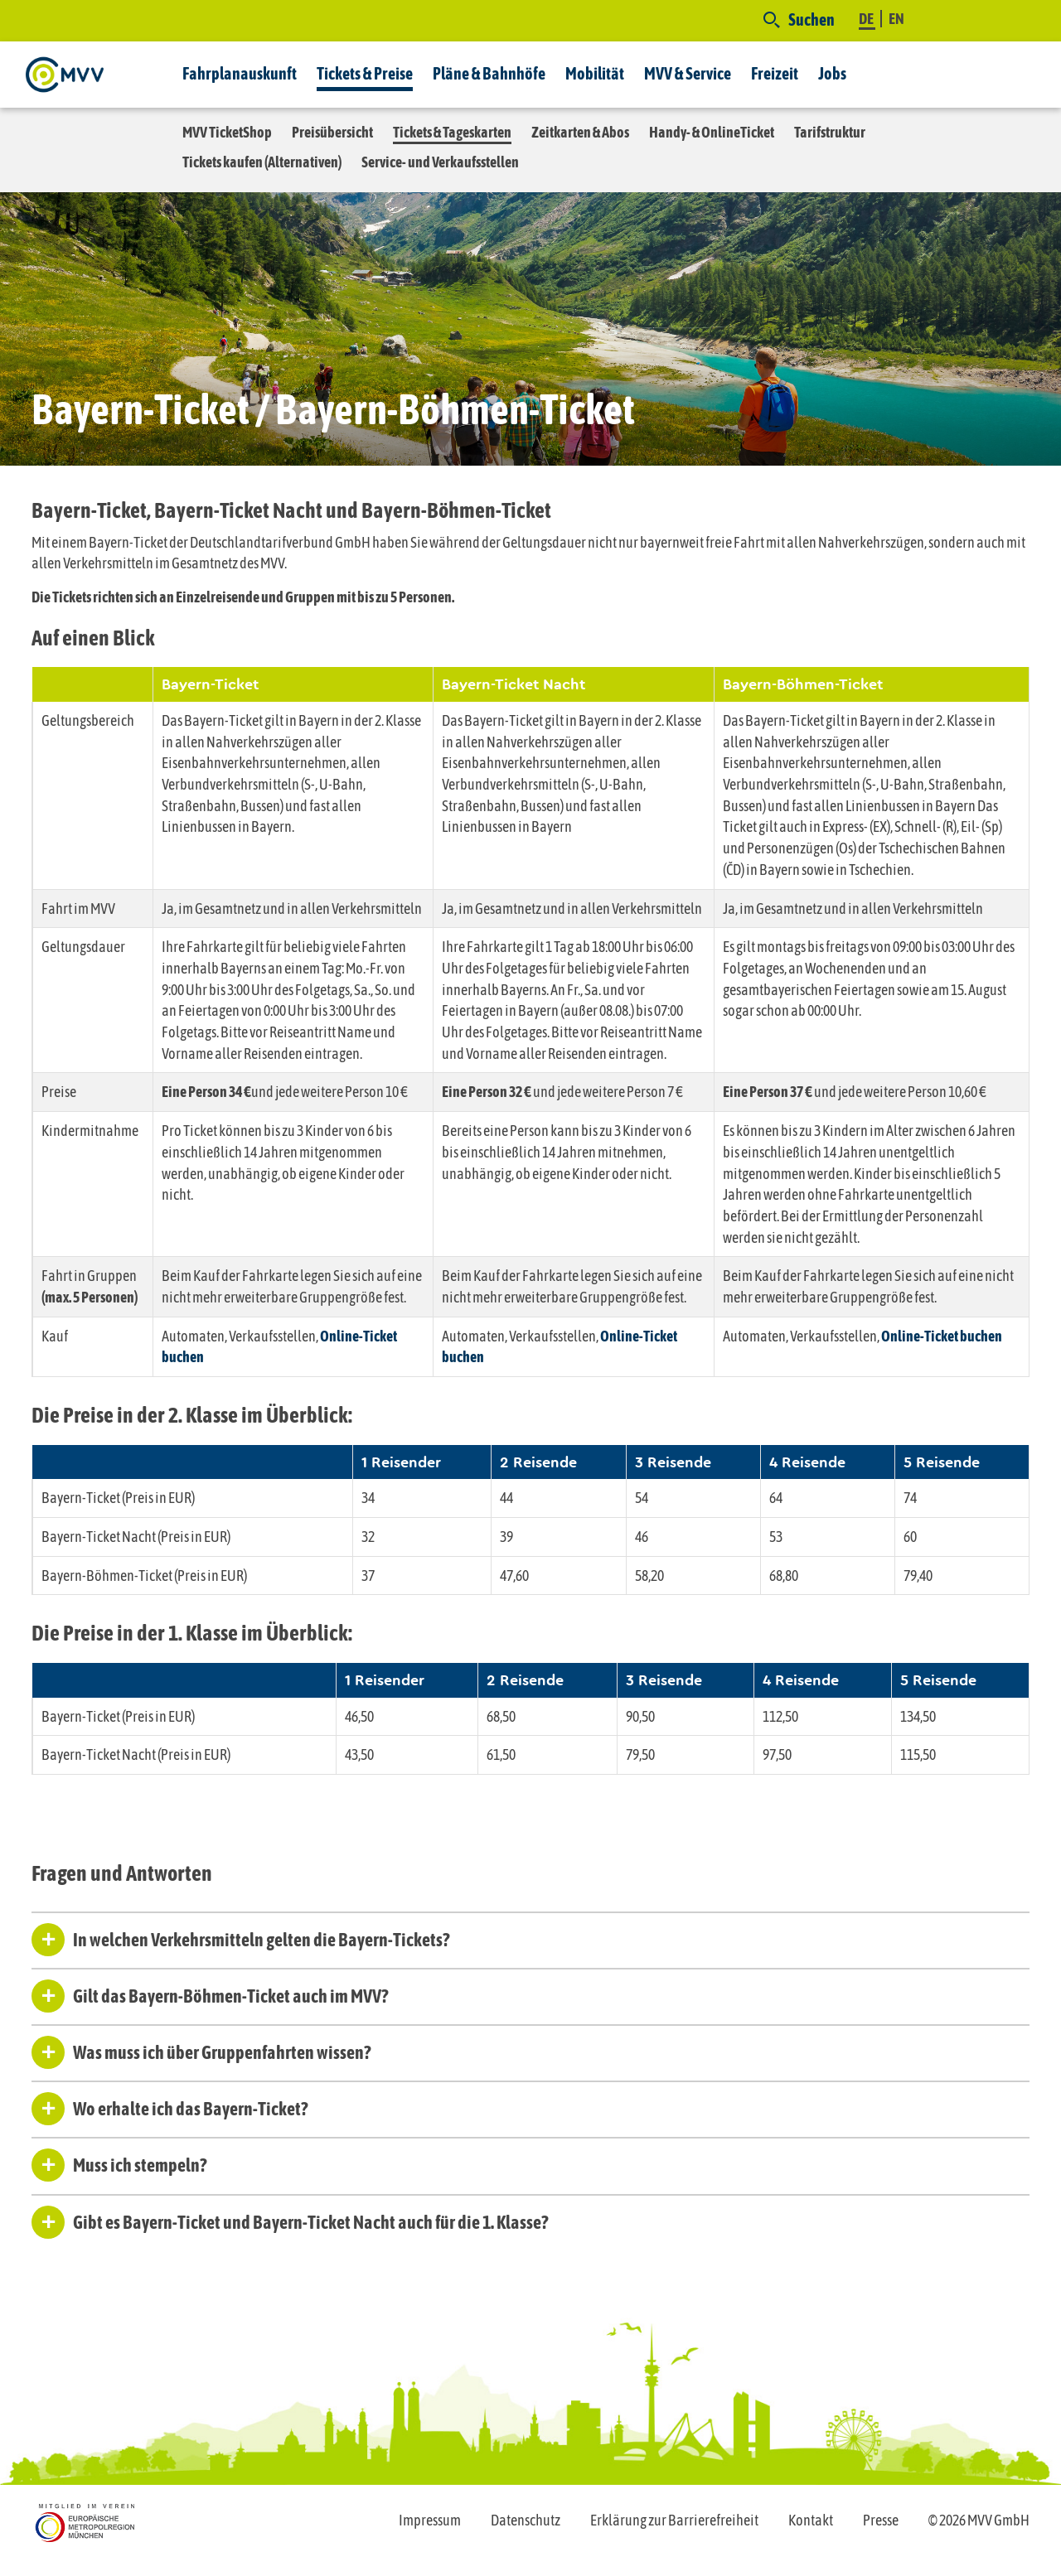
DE (867, 18)
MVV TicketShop (227, 132)
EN (896, 18)
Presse (881, 2520)
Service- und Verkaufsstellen (440, 162)
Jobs (832, 73)
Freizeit (774, 73)
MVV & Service (687, 73)
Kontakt (810, 2520)
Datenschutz (525, 2520)
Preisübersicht (332, 132)
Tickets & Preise (365, 73)
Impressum (430, 2520)
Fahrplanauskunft (239, 73)
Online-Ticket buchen (941, 1336)
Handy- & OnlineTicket (711, 132)
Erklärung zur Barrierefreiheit (674, 2520)
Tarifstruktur (829, 132)
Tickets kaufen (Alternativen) (262, 162)
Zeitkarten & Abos (580, 132)
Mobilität (594, 73)
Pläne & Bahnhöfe (489, 73)
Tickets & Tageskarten (452, 132)
